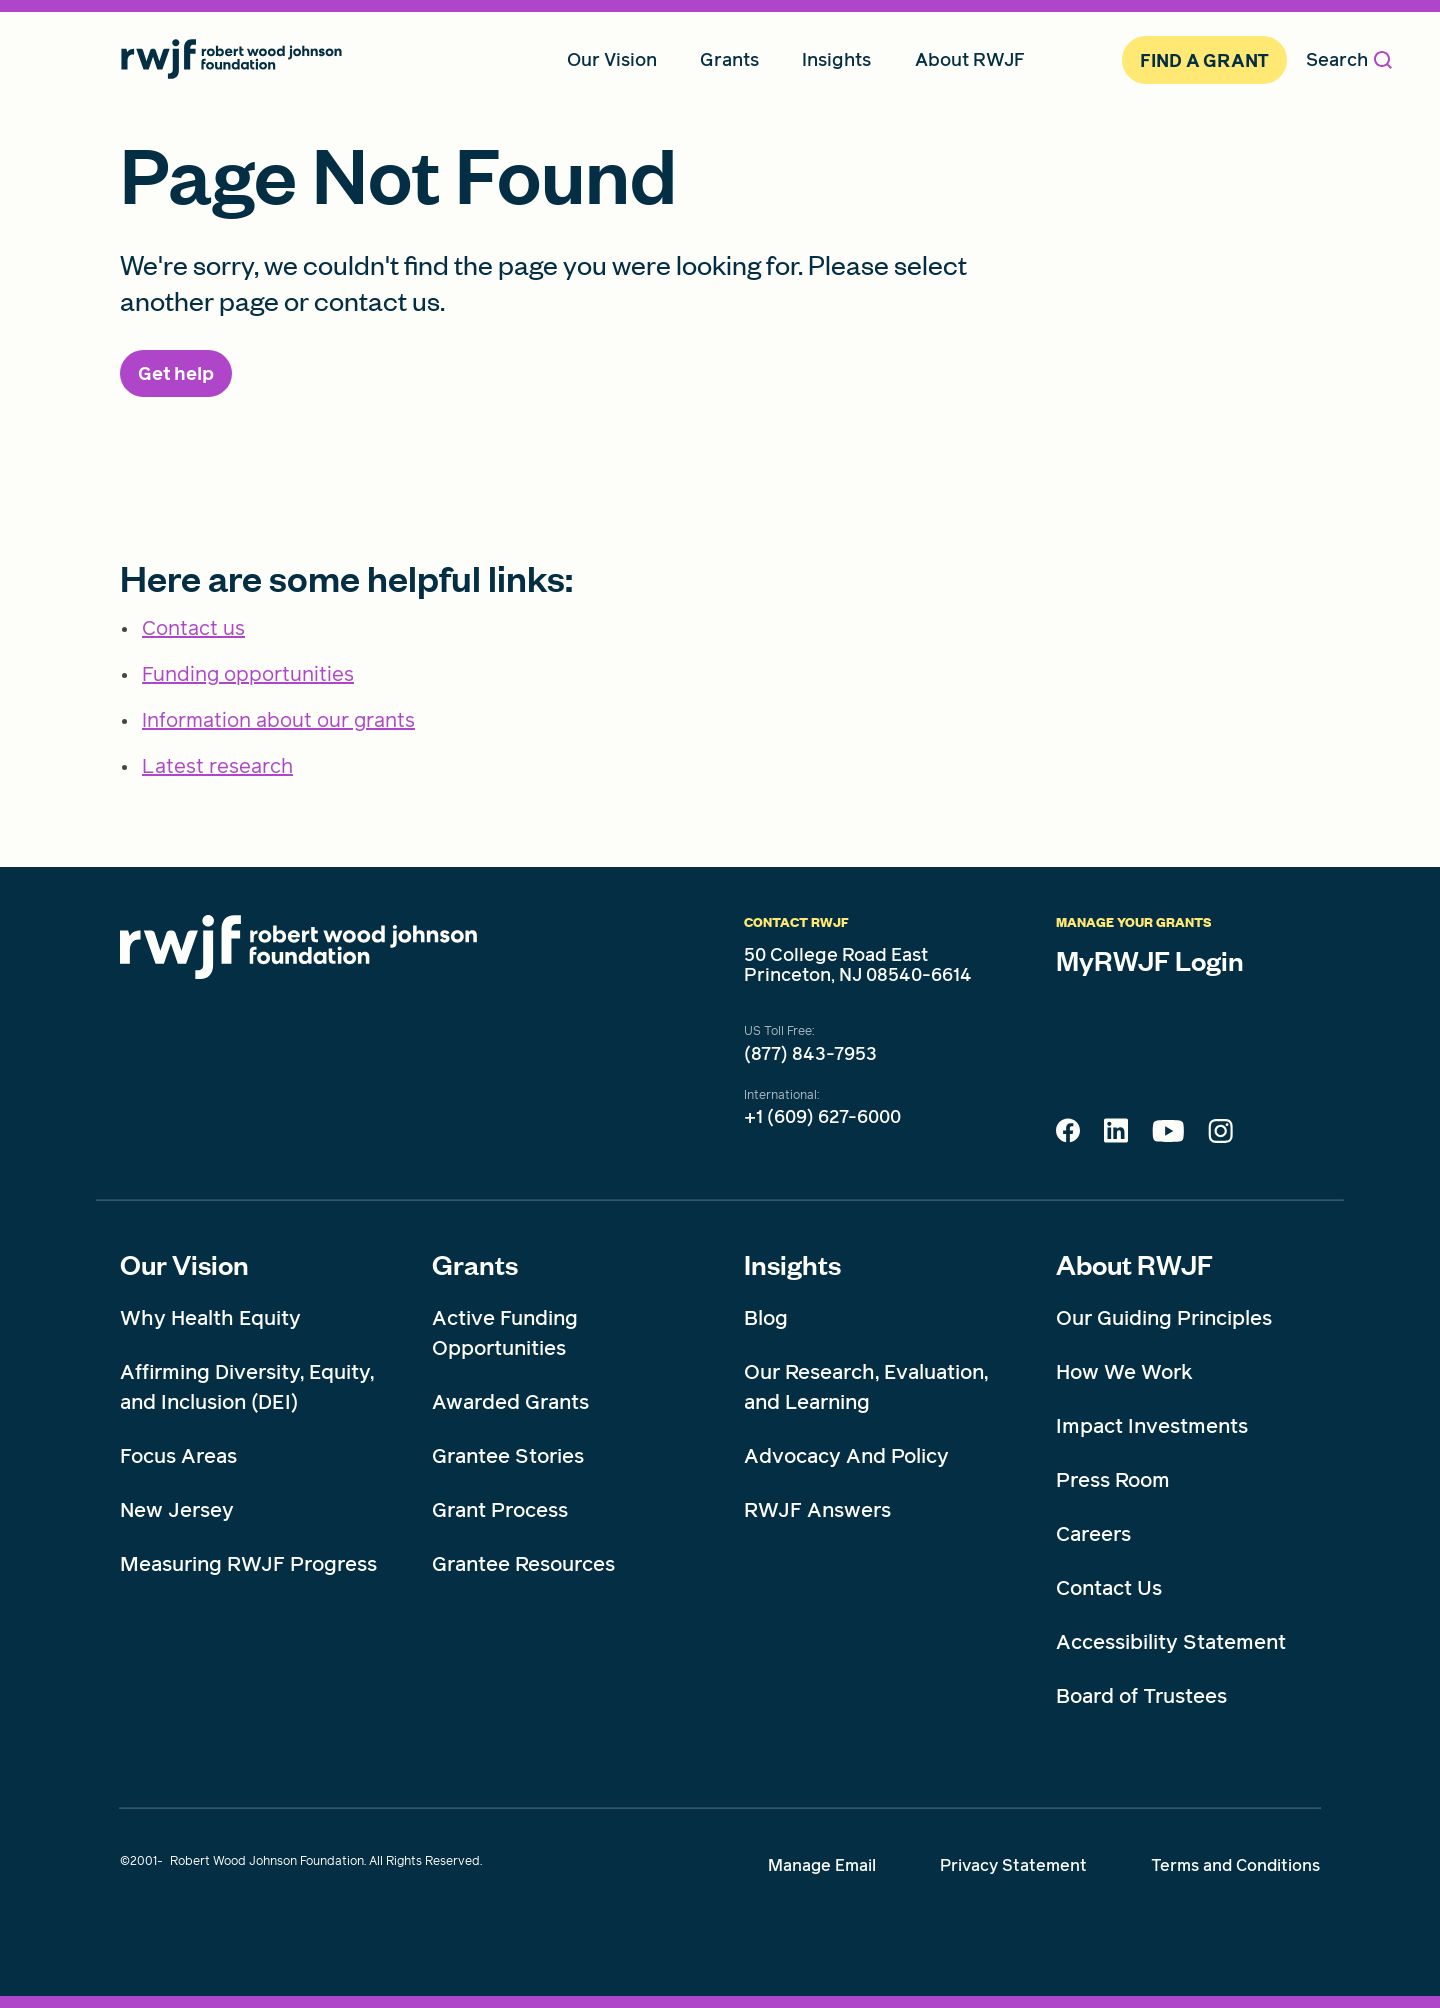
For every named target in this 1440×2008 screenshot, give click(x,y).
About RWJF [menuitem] (970, 59)
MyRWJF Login (1150, 960)
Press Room (1113, 1480)
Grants (475, 1264)
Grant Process (500, 1510)
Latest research (217, 766)
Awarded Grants (510, 1402)
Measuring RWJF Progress (248, 1564)
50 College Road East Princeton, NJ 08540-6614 (858, 965)
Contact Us (1109, 1588)
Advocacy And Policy (846, 1456)
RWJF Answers (817, 1510)
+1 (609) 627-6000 (822, 1117)
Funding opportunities (248, 674)
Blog (766, 1318)
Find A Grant (1204, 60)
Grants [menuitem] (729, 59)
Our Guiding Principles (1164, 1318)
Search (1349, 59)
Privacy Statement (1013, 1865)
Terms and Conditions (1235, 1865)
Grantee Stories (508, 1456)
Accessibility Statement (1171, 1642)
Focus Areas (178, 1456)
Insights (792, 1264)
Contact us (193, 628)
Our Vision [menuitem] (612, 59)
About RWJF (1134, 1264)
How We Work (1124, 1372)
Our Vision (184, 1264)
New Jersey (177, 1510)
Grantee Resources (523, 1564)
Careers (1093, 1534)
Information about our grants (278, 720)
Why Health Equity (210, 1318)
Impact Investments (1152, 1426)
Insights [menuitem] (836, 59)
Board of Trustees (1141, 1696)
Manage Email (822, 1865)
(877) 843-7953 (810, 1054)
